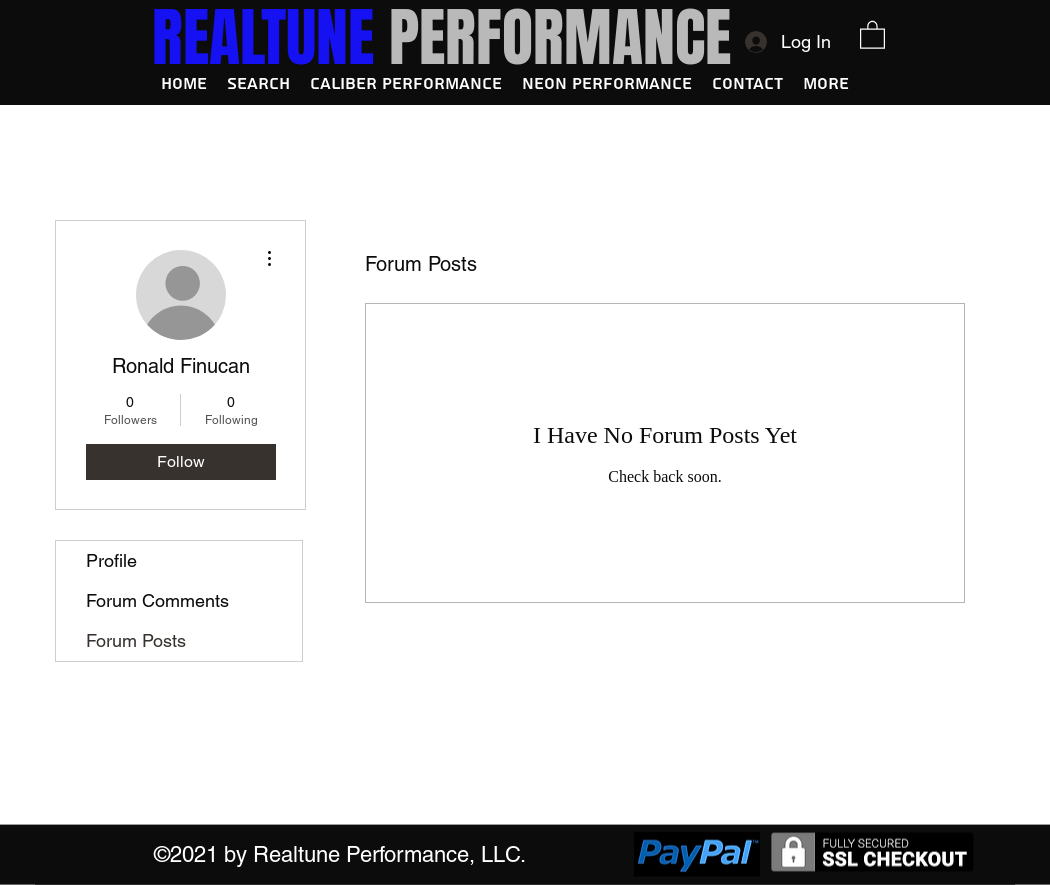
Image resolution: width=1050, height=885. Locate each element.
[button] (872, 34)
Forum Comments (157, 600)
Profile (111, 560)
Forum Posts (136, 640)
